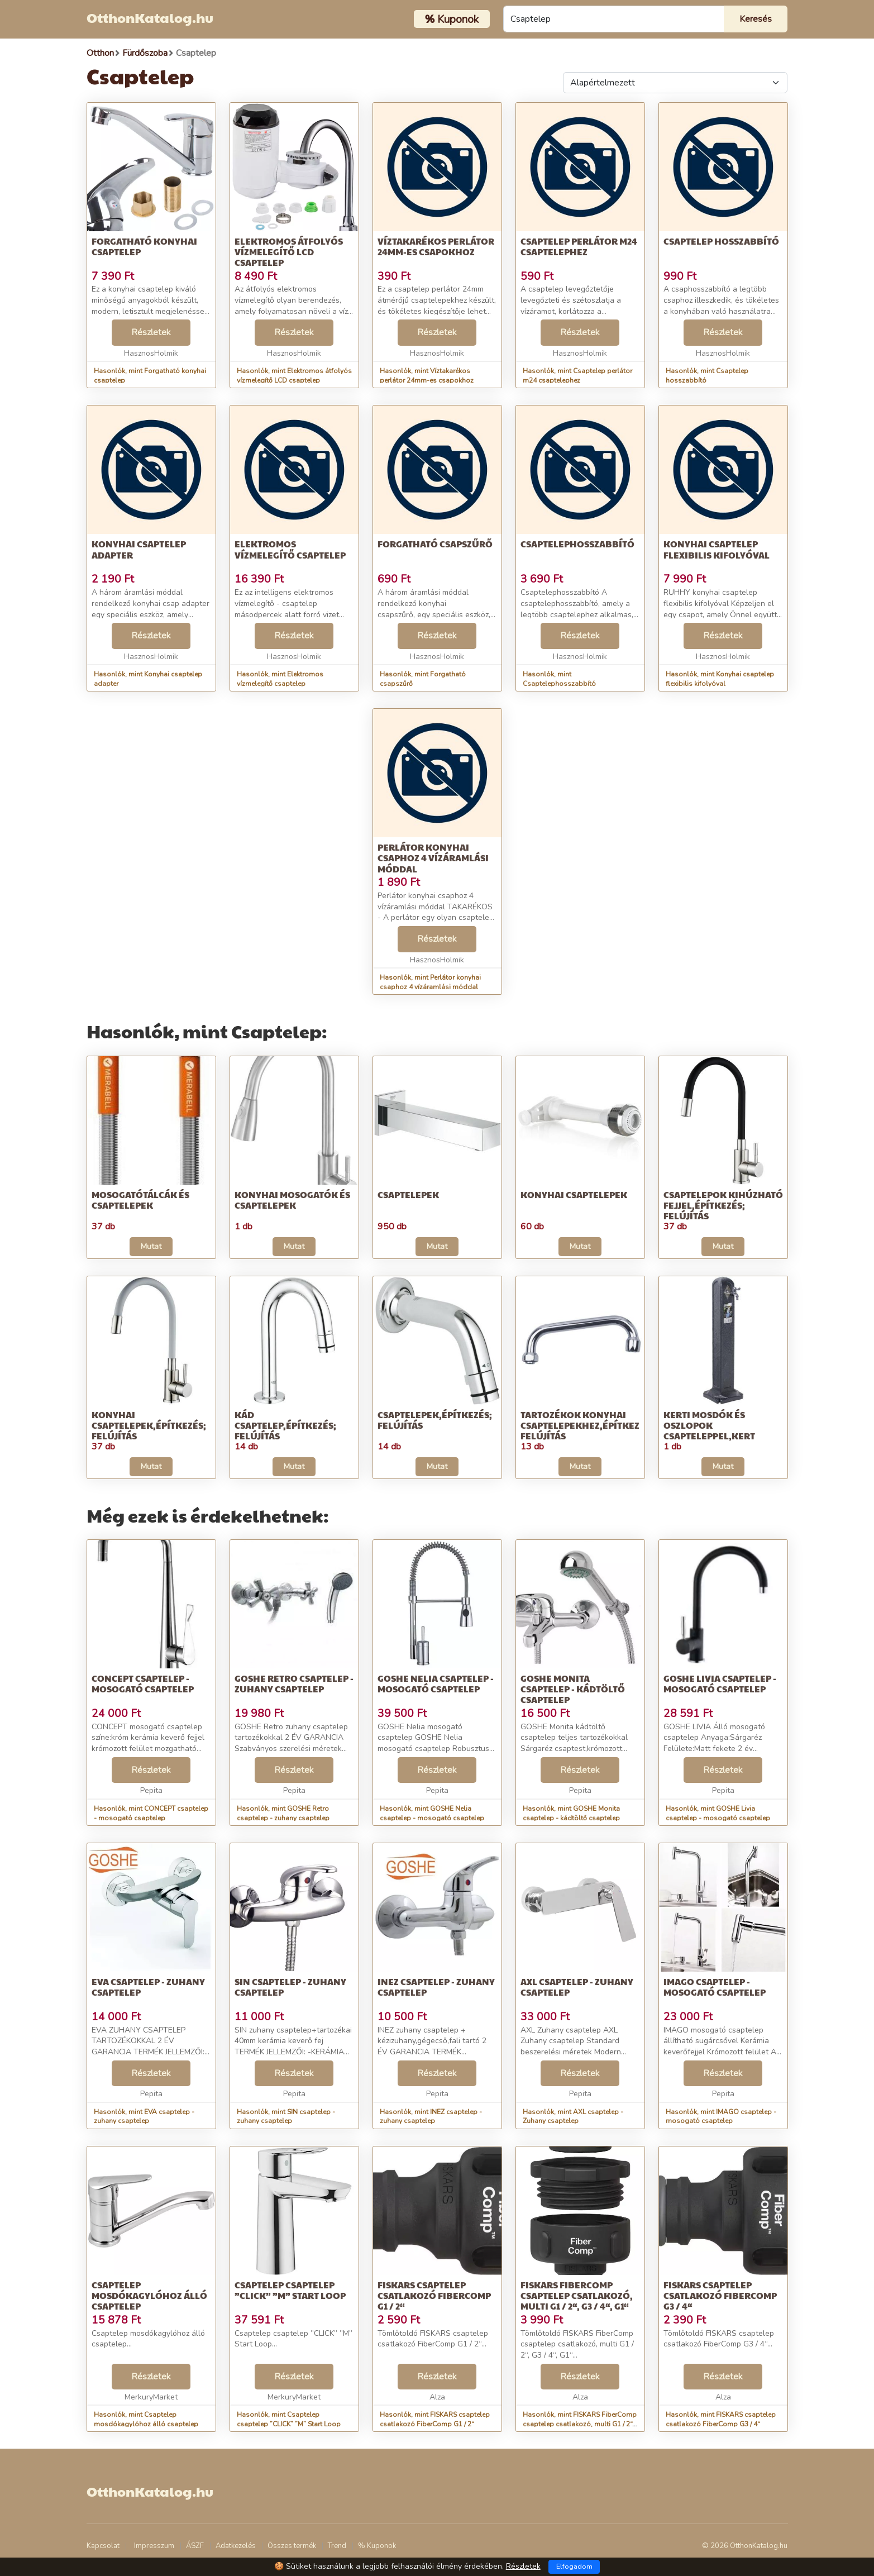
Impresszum (154, 2546)
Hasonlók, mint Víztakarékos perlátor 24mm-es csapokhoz (427, 375)
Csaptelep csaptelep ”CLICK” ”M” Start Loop (290, 2290)
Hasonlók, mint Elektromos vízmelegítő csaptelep (280, 679)
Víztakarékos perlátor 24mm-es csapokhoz (436, 246)
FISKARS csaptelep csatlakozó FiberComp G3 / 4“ (720, 2295)
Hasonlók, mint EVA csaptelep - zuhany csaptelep (144, 2116)
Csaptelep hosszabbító (721, 241)
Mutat (151, 1246)
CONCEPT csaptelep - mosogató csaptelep (143, 1683)
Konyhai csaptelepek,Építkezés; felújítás (149, 1425)
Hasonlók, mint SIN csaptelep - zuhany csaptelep (286, 2116)
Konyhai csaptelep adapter (139, 549)
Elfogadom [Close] (574, 2566)
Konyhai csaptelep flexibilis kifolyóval (716, 549)
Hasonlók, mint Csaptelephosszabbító (559, 679)
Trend (337, 2546)
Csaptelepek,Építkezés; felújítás (435, 1420)
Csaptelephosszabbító (577, 543)
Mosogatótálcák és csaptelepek (140, 1199)
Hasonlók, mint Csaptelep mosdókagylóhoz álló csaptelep (146, 2419)
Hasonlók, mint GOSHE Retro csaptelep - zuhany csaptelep (283, 1813)
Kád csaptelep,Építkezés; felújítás (285, 1425)
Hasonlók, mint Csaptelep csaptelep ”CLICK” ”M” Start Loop (289, 2419)
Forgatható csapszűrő (435, 543)
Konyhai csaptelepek (573, 1194)
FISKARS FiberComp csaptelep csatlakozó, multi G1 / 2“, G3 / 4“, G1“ (576, 2295)
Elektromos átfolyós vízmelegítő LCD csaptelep (289, 252)
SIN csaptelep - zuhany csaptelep (290, 1986)
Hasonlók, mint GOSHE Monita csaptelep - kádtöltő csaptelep (571, 1813)
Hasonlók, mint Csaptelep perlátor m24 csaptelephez (577, 375)
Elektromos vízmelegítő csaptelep (290, 549)
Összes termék (292, 2546)
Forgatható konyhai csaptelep (144, 246)
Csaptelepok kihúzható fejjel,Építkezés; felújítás (723, 1205)
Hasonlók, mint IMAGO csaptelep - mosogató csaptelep (721, 2116)
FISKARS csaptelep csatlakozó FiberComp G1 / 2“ (434, 2295)
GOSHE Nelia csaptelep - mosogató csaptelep (436, 1683)
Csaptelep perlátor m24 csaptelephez (578, 246)
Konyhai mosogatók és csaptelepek (292, 1199)
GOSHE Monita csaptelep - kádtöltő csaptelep (572, 1689)
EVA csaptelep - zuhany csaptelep (148, 1986)
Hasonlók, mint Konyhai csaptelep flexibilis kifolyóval (720, 679)
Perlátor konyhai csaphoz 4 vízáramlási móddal (433, 858)
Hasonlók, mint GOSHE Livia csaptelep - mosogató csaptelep (718, 1813)
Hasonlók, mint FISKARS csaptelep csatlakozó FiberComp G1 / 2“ (435, 2419)
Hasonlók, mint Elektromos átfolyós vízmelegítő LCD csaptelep (294, 375)
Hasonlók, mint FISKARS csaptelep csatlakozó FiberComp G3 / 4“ (721, 2419)
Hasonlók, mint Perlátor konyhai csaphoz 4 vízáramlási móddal (430, 982)
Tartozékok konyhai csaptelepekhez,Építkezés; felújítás (586, 1425)
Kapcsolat (103, 2546)
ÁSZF (195, 2546)
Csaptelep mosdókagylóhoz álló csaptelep (149, 2295)
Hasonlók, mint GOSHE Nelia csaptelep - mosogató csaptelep (432, 1813)
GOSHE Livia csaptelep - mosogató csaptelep (719, 1683)
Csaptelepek (408, 1194)
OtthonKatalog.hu (150, 17)
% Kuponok (377, 2546)
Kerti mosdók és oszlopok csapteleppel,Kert (709, 1425)
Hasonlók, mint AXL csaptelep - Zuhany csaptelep (573, 2116)
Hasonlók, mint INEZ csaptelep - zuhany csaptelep (431, 2116)
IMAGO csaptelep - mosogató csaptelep (714, 1986)
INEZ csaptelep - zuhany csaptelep (436, 1986)
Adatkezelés (236, 2546)
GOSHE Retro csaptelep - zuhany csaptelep (294, 1683)
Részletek (151, 332)
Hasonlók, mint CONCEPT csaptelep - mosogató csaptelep (151, 1813)
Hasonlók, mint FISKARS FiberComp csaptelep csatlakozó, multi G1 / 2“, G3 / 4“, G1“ (580, 2424)
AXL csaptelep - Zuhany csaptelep (576, 1986)
